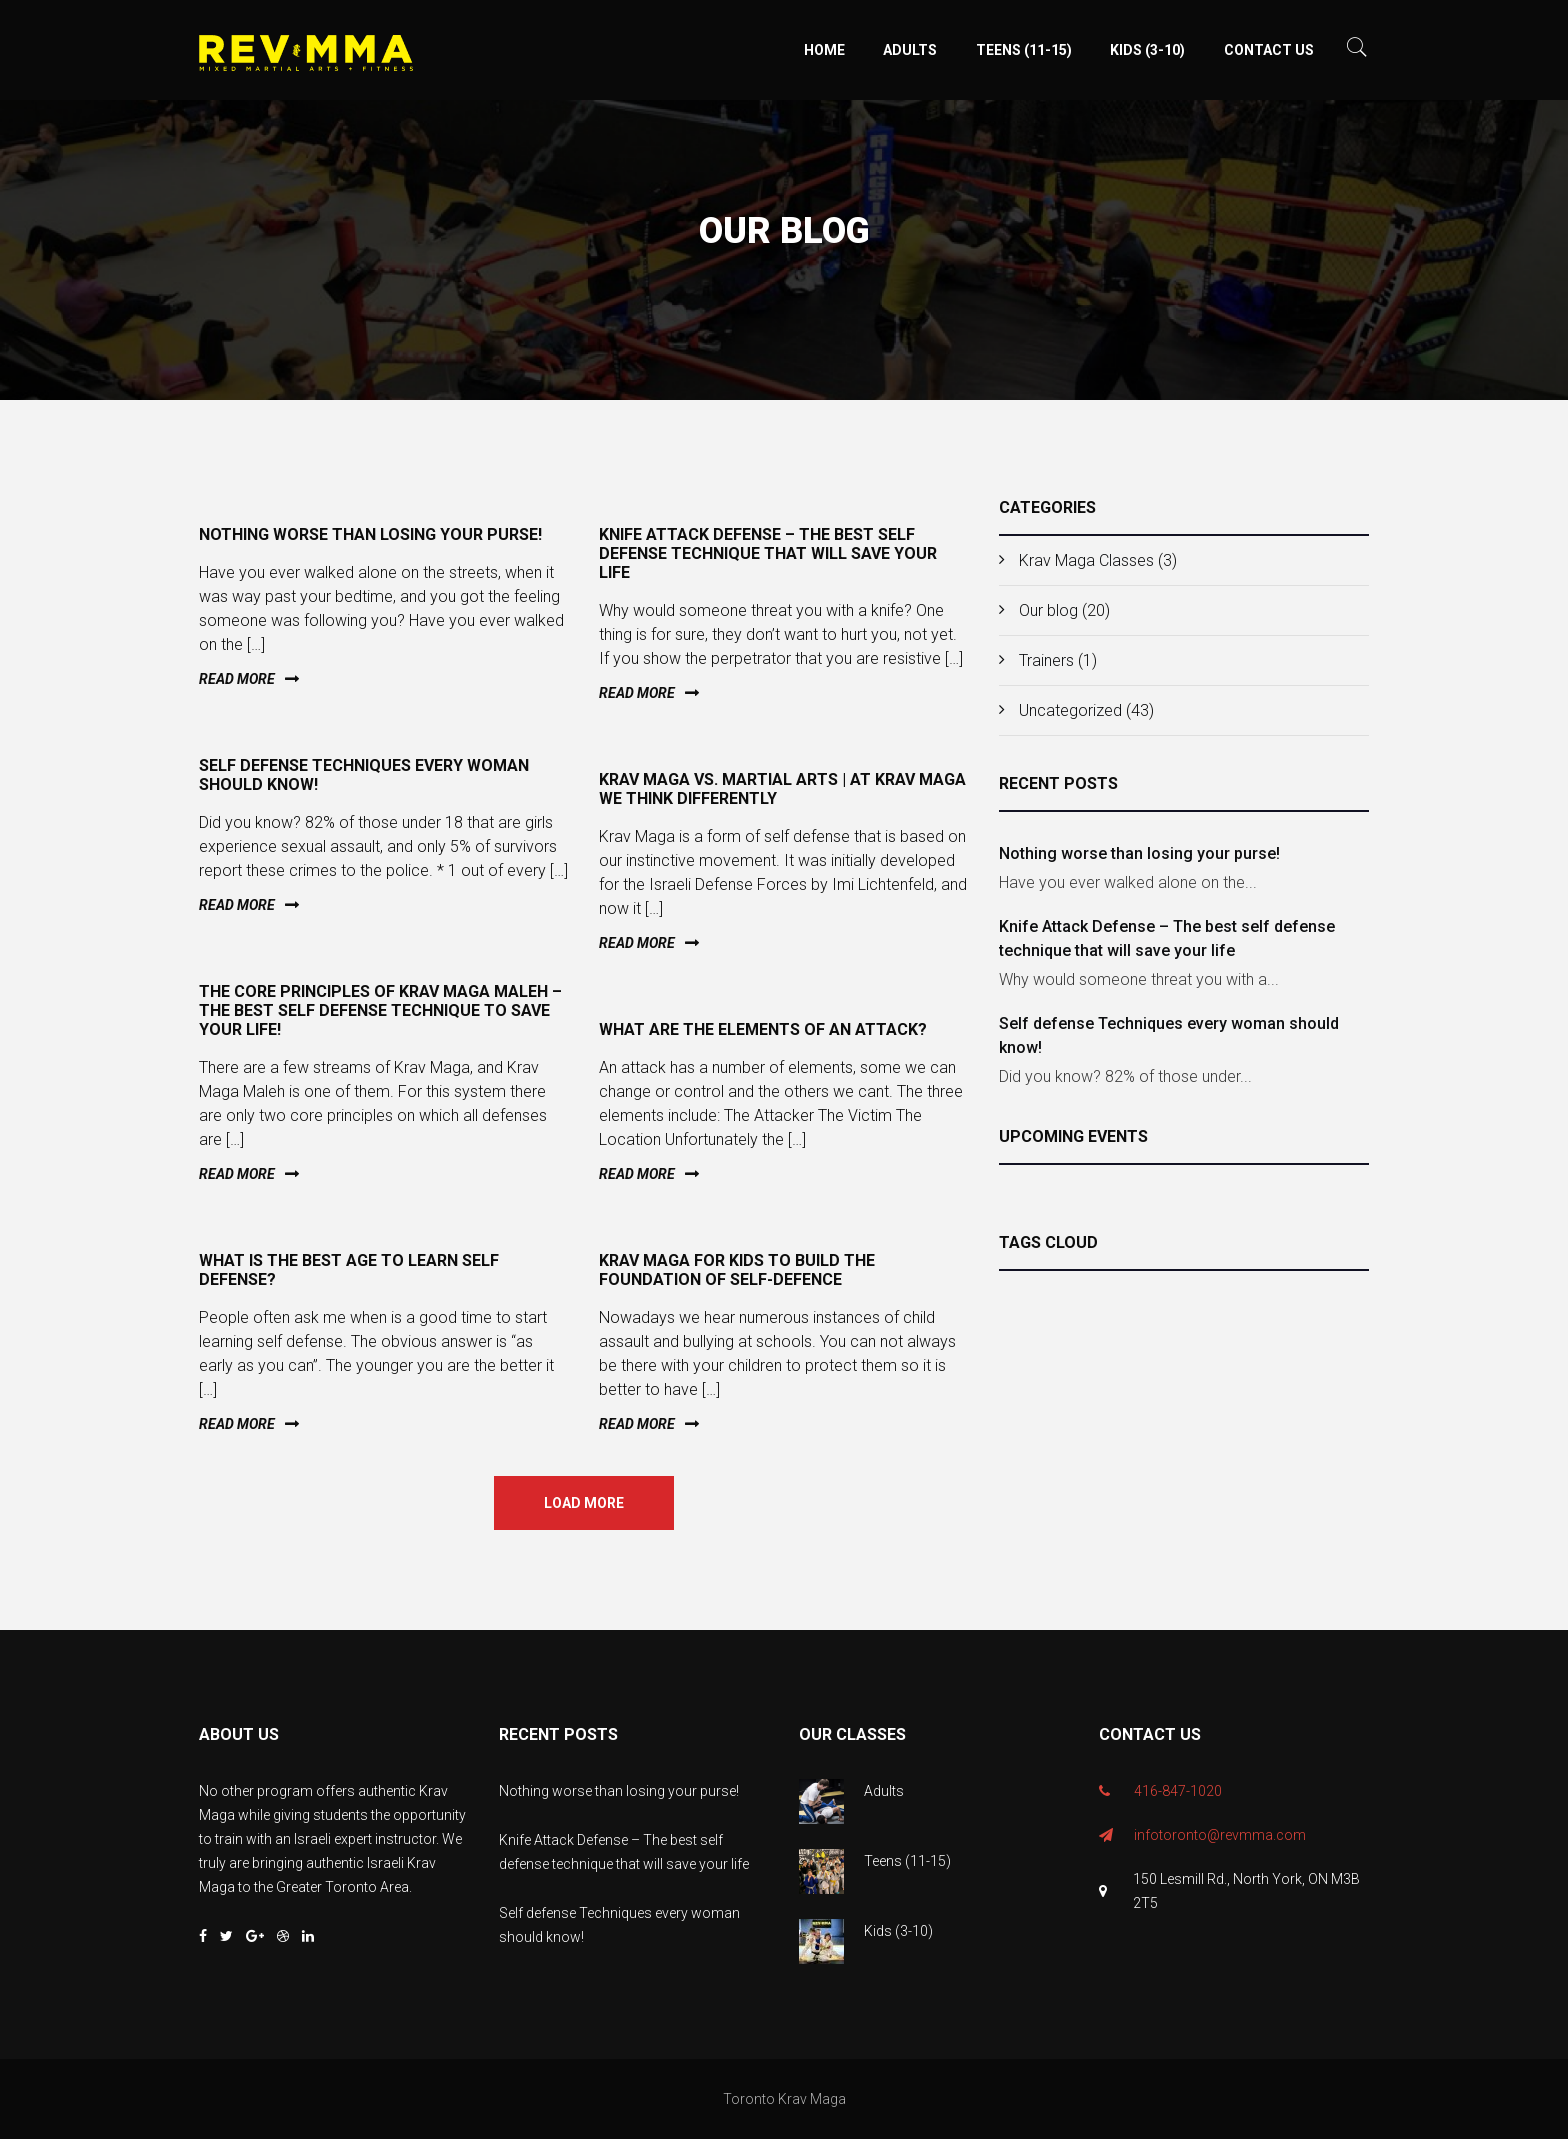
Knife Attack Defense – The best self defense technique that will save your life (1167, 938)
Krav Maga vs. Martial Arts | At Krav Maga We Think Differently (782, 789)
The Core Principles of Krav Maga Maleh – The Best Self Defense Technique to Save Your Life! (380, 1010)
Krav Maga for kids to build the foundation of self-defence (737, 1270)
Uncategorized (1070, 710)
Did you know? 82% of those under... (1125, 1076)
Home (824, 50)
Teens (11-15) (1024, 50)
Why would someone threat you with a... (1139, 979)
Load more (584, 1503)
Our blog (1048, 610)
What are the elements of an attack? (763, 1029)
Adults (910, 50)
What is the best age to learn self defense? (349, 1270)
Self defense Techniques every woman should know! (1169, 1035)
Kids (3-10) (1147, 50)
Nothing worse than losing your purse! (1139, 853)
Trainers (1046, 660)
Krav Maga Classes (1086, 560)
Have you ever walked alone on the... (1128, 882)
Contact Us (1269, 50)
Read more (237, 679)
